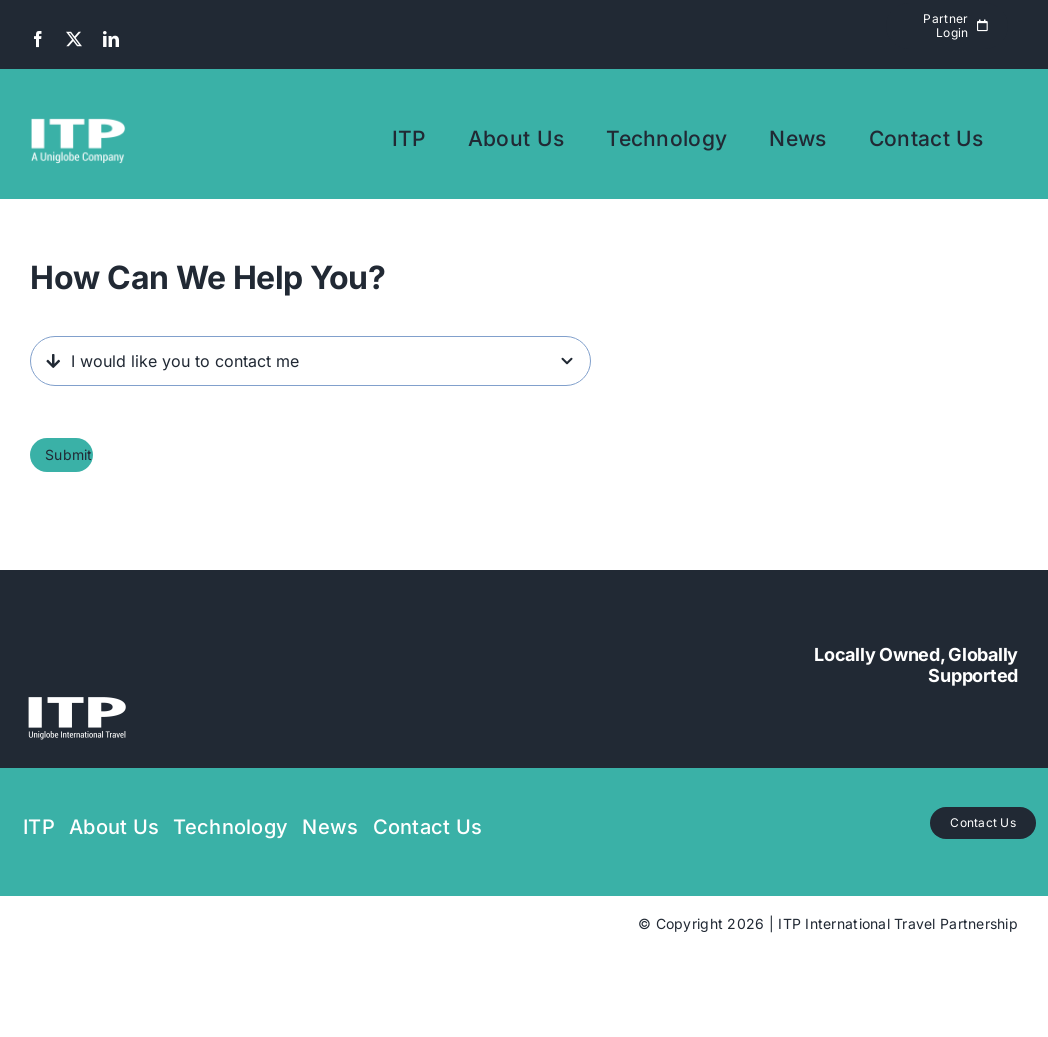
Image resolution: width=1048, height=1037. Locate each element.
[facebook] (38, 39)
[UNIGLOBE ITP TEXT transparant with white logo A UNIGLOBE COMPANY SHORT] (78, 99)
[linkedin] (111, 39)
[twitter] (74, 39)
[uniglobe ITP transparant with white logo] (77, 676)
